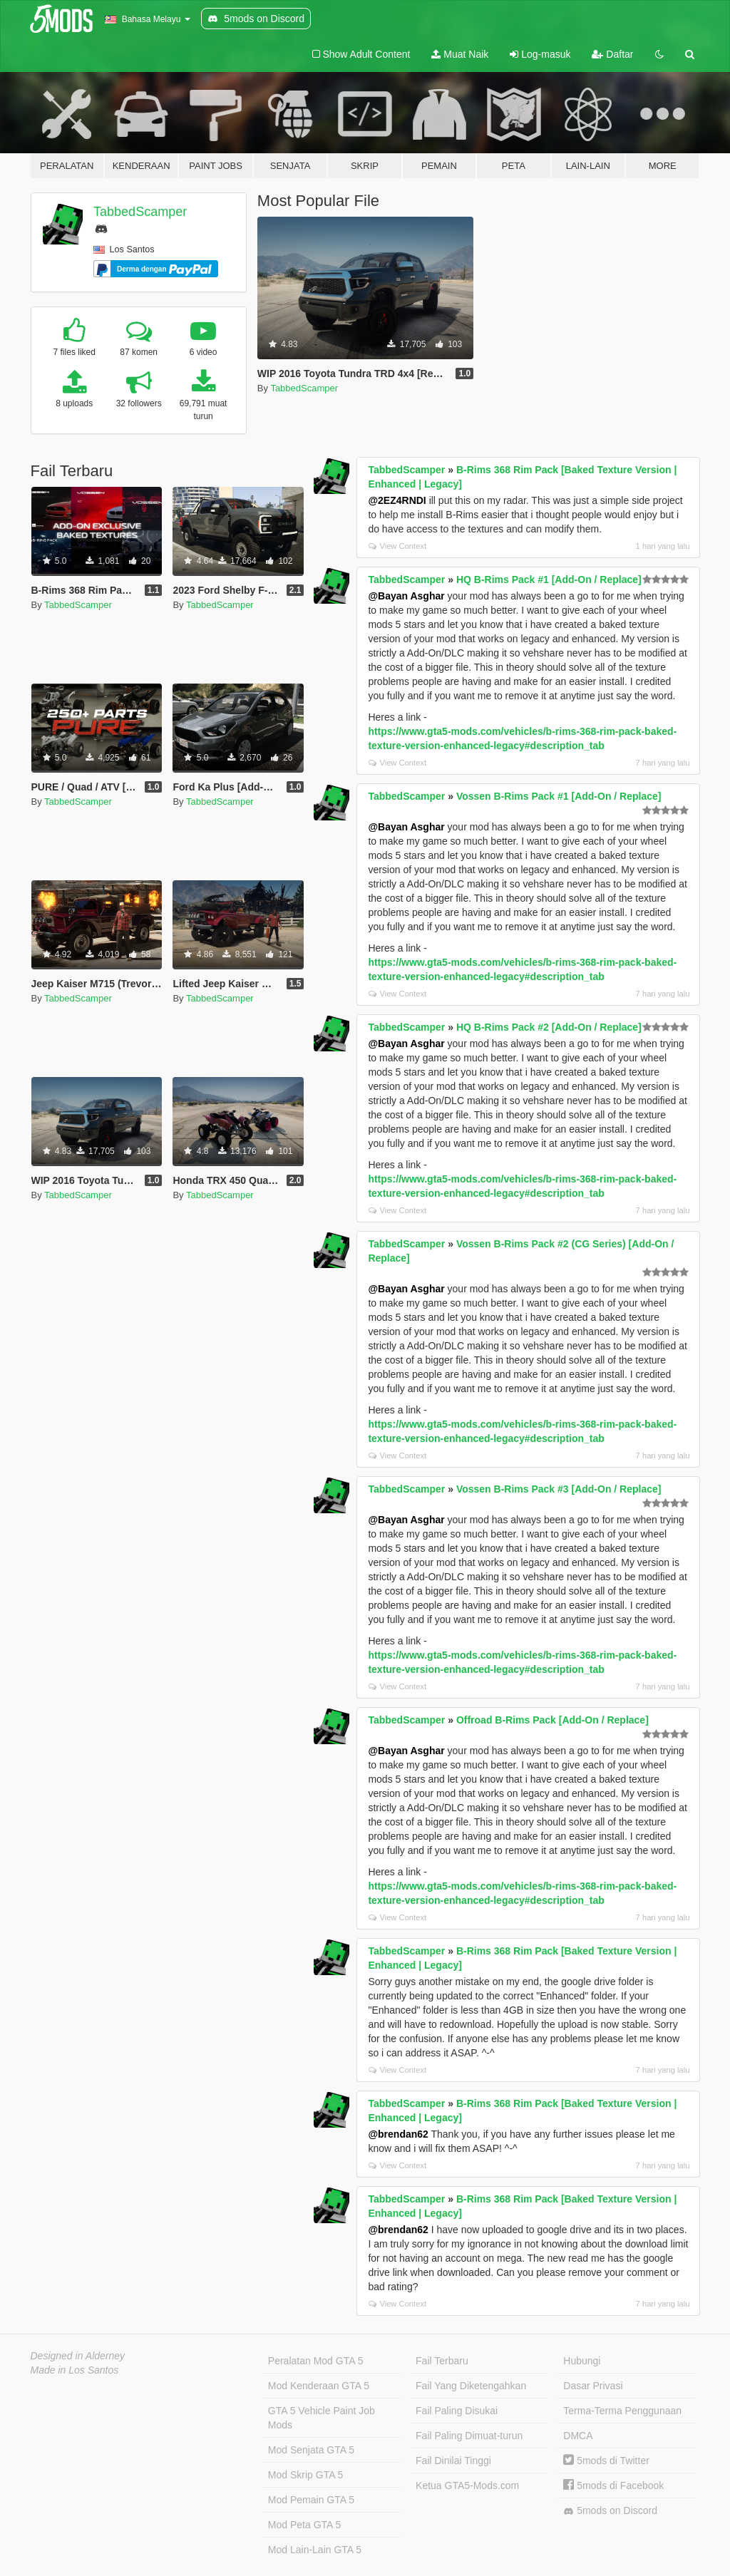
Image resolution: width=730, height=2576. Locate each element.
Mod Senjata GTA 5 (311, 2450)
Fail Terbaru (442, 2360)
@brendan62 (398, 2134)
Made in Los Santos (75, 2370)
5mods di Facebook (613, 2485)
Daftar (612, 54)
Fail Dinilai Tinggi (453, 2460)
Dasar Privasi (592, 2385)
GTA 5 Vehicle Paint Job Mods (321, 2418)
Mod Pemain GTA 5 (311, 2499)
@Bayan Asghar (406, 596)
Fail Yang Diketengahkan (471, 2385)
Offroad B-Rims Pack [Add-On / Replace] (552, 1720)
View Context (397, 546)
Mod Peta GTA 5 (304, 2524)
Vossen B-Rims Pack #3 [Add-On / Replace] (559, 1489)
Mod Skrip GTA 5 (306, 2474)
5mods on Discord (610, 2511)
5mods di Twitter (606, 2460)
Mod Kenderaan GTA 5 (318, 2385)
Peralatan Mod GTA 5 (316, 2360)
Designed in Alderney (78, 2355)
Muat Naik (459, 54)
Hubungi (581, 2360)
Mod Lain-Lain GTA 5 (314, 2549)
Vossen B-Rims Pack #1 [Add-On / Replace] (559, 796)
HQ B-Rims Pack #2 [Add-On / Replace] (549, 1027)
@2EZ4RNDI (397, 500)
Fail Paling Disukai (457, 2410)
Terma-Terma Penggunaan (622, 2410)
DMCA (577, 2435)
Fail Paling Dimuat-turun (469, 2435)
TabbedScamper (140, 212)
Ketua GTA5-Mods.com (467, 2485)
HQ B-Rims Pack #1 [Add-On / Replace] (549, 579)
